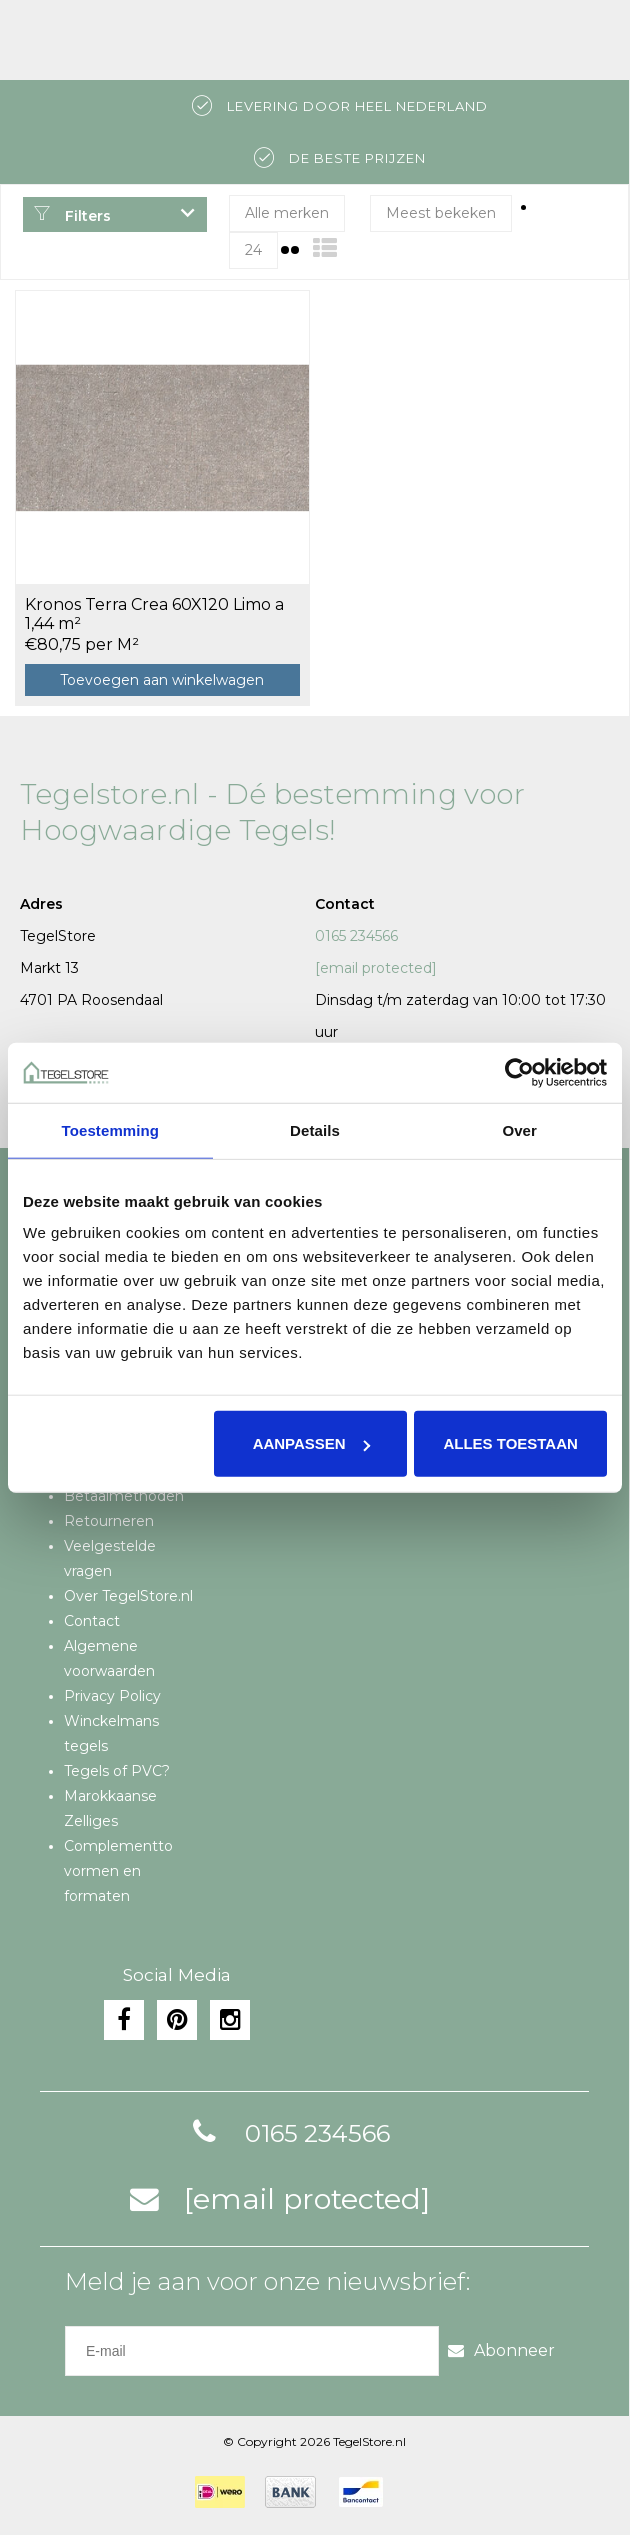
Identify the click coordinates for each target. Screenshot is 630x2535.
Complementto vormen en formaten (118, 1871)
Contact (92, 1621)
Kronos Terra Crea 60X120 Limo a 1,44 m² (154, 614)
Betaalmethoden (124, 1496)
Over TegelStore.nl (128, 1596)
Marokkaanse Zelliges (110, 1808)
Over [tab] (519, 1129)
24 (253, 250)
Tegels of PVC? (117, 1771)
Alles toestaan (510, 1443)
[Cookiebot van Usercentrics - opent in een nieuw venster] (519, 1072)
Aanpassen (311, 1443)
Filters (72, 216)
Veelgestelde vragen (110, 1558)
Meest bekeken (441, 213)
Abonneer (501, 2350)
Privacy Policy (112, 1696)
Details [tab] (315, 1129)
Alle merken (287, 213)
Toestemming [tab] (111, 1129)
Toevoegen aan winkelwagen (162, 680)
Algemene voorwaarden (109, 1658)
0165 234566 (356, 936)
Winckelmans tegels (111, 1733)
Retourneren (109, 1521)
